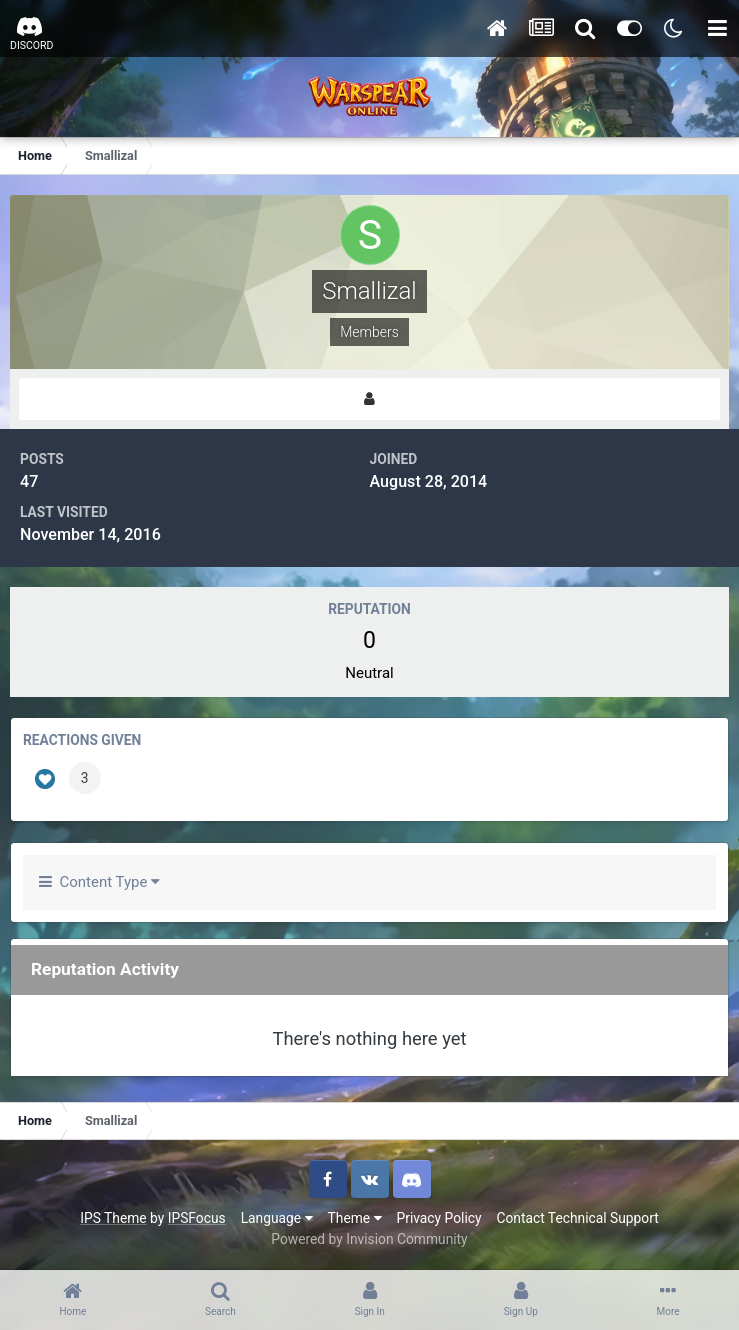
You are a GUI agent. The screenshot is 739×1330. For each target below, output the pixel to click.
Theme (355, 1218)
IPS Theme (113, 1218)
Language (277, 1218)
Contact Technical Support (577, 1218)
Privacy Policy (439, 1218)
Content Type (99, 882)
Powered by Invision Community (369, 1239)
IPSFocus (197, 1218)
